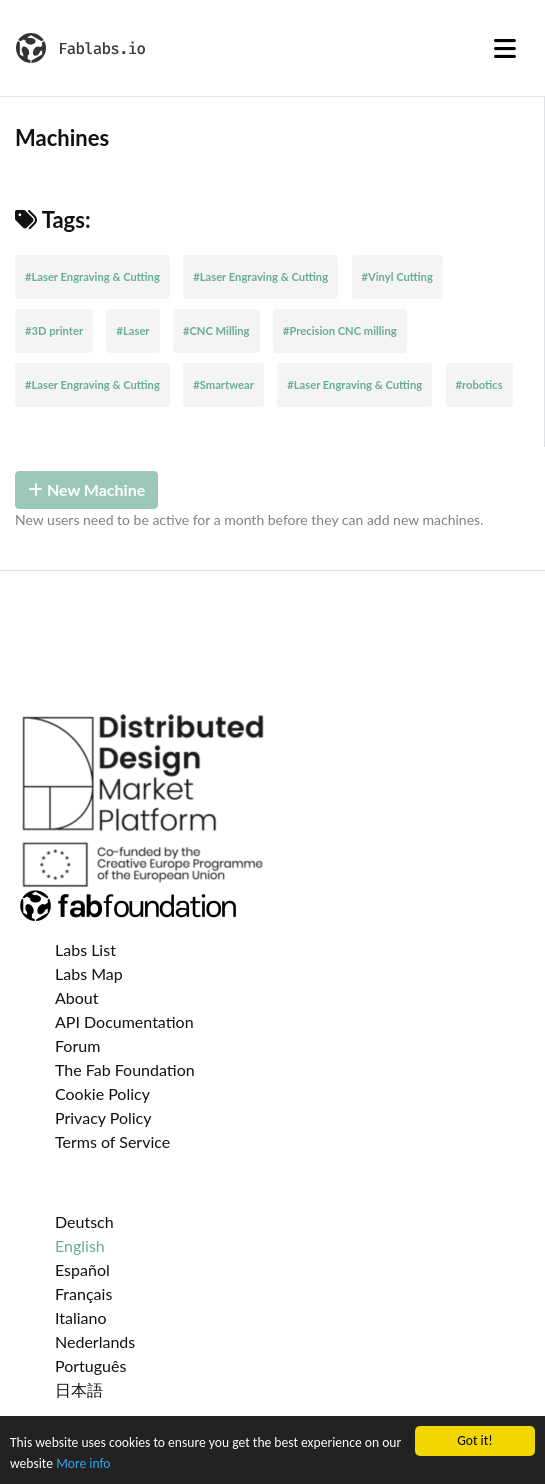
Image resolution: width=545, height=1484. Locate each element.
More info (83, 1463)
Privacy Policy (103, 1117)
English (80, 1245)
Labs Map (89, 973)
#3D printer (54, 330)
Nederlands (95, 1341)
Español (82, 1269)
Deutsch (84, 1221)
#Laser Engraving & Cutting (92, 276)
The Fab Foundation (125, 1069)
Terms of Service (112, 1141)
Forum (77, 1045)
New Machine (86, 489)
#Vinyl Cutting (397, 276)
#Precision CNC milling (340, 330)
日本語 (79, 1389)
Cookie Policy (102, 1093)
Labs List (85, 949)
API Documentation (124, 1021)
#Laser (132, 330)
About (77, 997)
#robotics (479, 384)
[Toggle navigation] (505, 48)
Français (83, 1293)
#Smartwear (223, 384)
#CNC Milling (216, 330)
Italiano (81, 1317)
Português (90, 1365)
